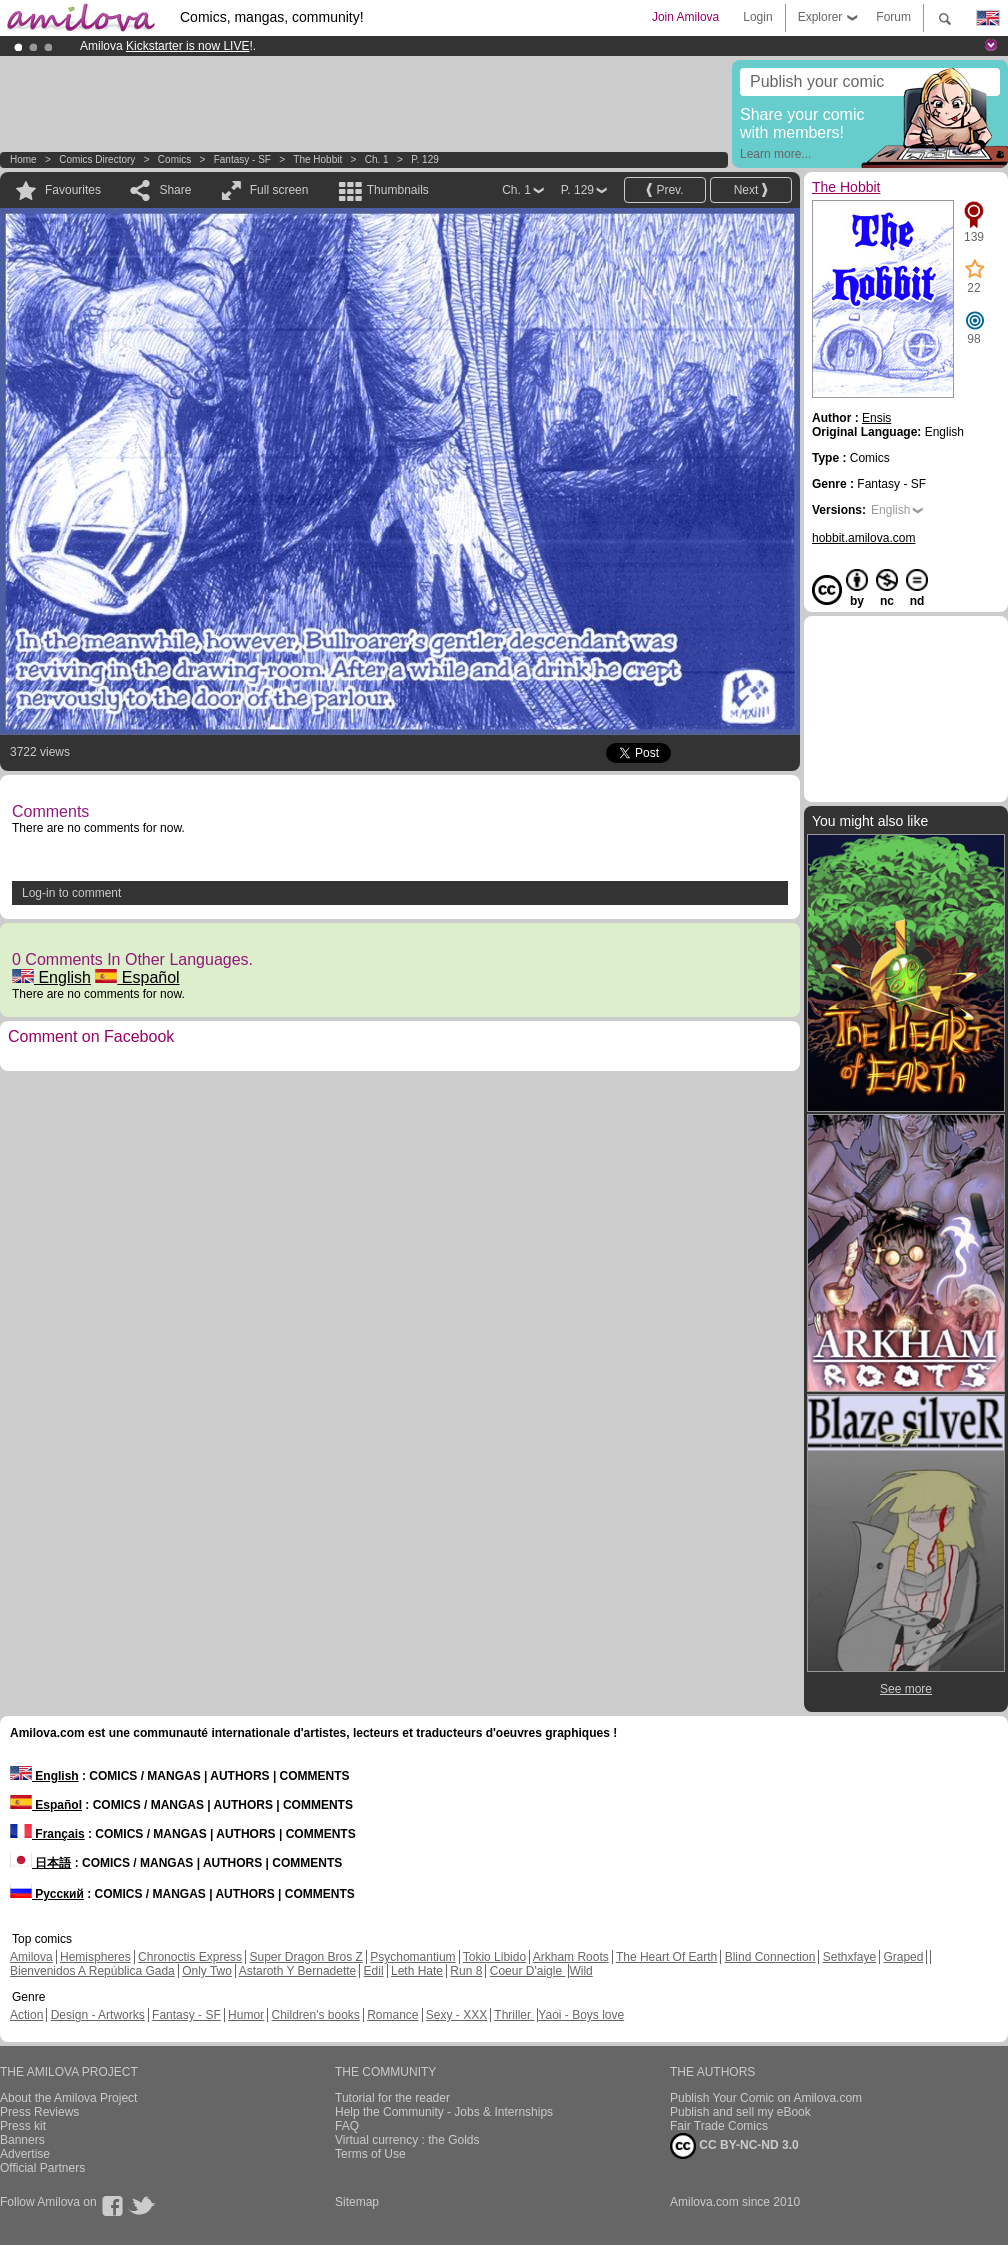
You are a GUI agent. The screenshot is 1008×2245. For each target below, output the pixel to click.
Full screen (279, 190)
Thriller (514, 2015)
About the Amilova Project (68, 2098)
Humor (246, 2015)
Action (26, 2015)
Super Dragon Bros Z (305, 1957)
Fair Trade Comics (719, 2126)
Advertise (25, 2154)
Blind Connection (770, 1957)
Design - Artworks (98, 2015)
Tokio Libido (494, 1957)
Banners (22, 2140)
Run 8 (466, 1971)
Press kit (23, 2126)
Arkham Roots (571, 1957)
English (51, 977)
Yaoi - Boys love (581, 2015)
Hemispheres (95, 1957)
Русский (47, 1894)
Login (757, 17)
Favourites (73, 190)
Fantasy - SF (242, 159)
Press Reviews (39, 2112)
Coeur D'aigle (528, 1971)
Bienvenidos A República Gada (92, 1971)
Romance (392, 2015)
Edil (374, 1971)
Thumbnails (398, 190)
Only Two (207, 1971)
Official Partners (42, 2168)
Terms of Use (370, 2154)
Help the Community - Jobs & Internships (444, 2112)
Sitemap (357, 2202)
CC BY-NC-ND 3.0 (734, 2146)
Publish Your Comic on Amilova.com (766, 2098)
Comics (174, 159)
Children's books (315, 2015)
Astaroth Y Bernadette (298, 1971)
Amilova (31, 1957)
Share (175, 190)
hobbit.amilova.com (863, 538)
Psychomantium (412, 1957)
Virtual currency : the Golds (407, 2140)
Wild (580, 1971)
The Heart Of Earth (666, 1957)
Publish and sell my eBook (740, 2112)
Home (23, 159)
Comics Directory (97, 159)
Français (47, 1834)
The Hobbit (317, 159)
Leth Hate (417, 1971)
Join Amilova (685, 17)
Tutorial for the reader (392, 2098)
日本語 (40, 1863)
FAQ (347, 2126)
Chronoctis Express (190, 1957)
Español (137, 977)
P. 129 (425, 159)
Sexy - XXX (456, 2015)
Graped (903, 1957)
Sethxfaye (849, 1957)
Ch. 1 (377, 159)
